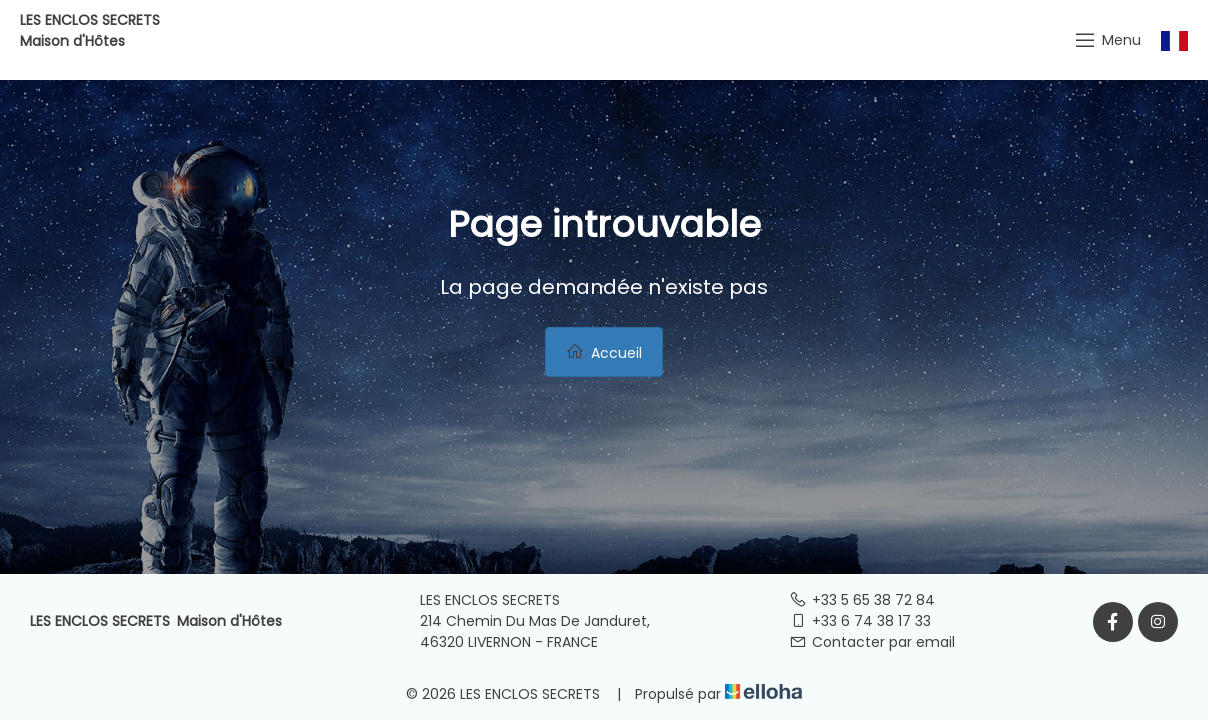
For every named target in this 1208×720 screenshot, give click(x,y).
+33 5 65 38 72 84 (862, 600)
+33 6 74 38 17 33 (860, 621)
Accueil (604, 352)
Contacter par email (872, 642)
